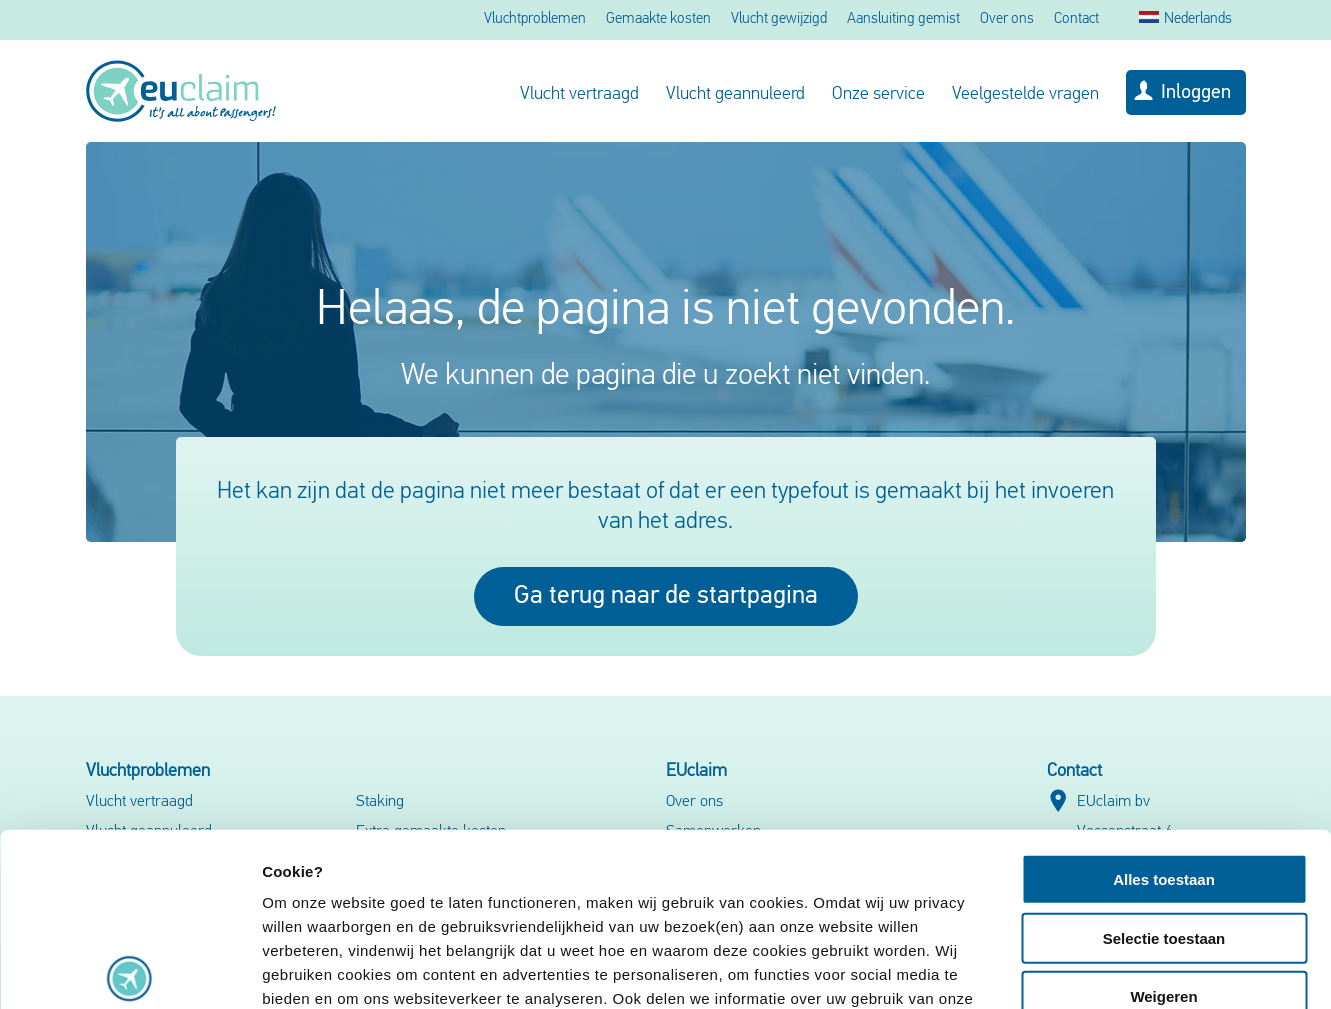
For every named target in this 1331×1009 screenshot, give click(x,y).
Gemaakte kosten (658, 19)
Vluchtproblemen (535, 19)
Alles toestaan (1164, 700)
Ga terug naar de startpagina (666, 596)
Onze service (878, 94)
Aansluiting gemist (903, 19)
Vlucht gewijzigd (779, 19)
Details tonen (1080, 969)
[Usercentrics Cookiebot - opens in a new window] (129, 970)
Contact (1076, 19)
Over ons (1007, 19)
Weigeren (1163, 817)
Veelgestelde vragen (1025, 94)
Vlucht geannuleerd (735, 94)
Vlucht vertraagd (579, 94)
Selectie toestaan (1164, 758)
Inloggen (1196, 93)
